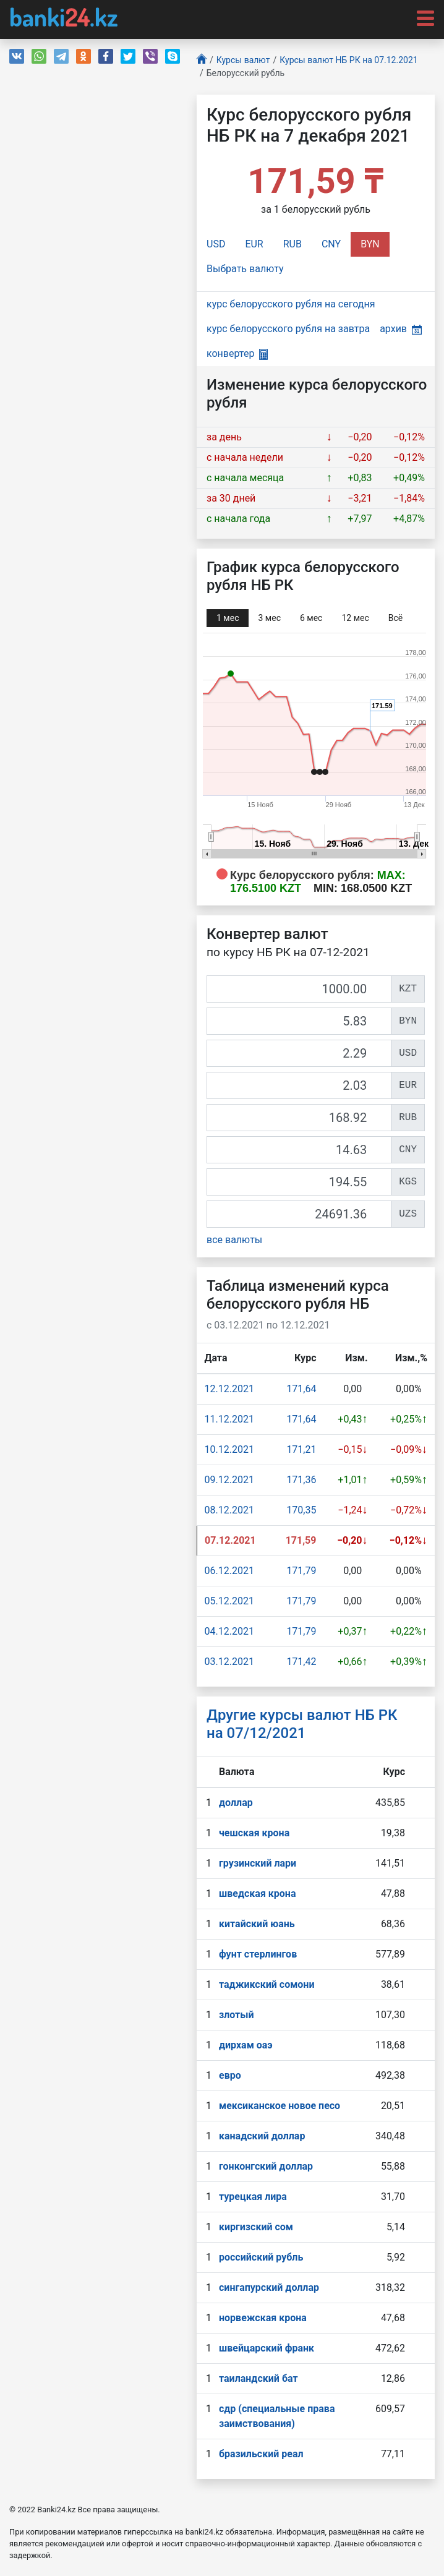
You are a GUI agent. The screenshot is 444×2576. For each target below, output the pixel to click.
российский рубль (261, 2257)
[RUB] (299, 1117)
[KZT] (299, 989)
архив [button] (401, 329)
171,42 (301, 1661)
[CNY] (299, 1149)
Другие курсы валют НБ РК (302, 1724)
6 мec (311, 618)
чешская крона (254, 1833)
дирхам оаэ (246, 2045)
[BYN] (299, 1021)
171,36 (301, 1480)
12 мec (355, 618)
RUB (292, 244)
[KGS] (299, 1182)
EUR (254, 244)
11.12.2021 (229, 1419)
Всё (395, 618)
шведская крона (257, 1893)
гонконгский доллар (266, 2166)
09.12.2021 (229, 1480)
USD (216, 244)
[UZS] (299, 1214)
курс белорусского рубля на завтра (288, 329)
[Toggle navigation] (422, 17)
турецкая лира (253, 2196)
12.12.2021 (229, 1389)
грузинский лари (257, 1863)
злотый (236, 2015)
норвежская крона (263, 2318)
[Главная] (202, 60)
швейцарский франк (266, 2348)
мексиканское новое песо (279, 2106)
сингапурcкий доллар (269, 2287)
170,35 (301, 1510)
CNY (331, 244)
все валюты (234, 1240)
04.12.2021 (229, 1631)
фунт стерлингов (258, 1954)
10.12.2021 (229, 1449)
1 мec (227, 618)
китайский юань (257, 1924)
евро (230, 2075)
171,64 (301, 1389)
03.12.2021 (229, 1661)
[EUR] (299, 1085)
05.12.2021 (229, 1601)
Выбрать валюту (245, 269)
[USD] (299, 1053)
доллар (236, 1802)
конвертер (237, 353)
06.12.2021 (229, 1571)
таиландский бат (258, 2378)
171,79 (301, 1571)
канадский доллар (262, 2136)
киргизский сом (256, 2227)
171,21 (301, 1449)
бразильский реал (261, 2454)
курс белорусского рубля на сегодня (291, 304)
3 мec (269, 618)
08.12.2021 (229, 1510)
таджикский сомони (266, 1984)
